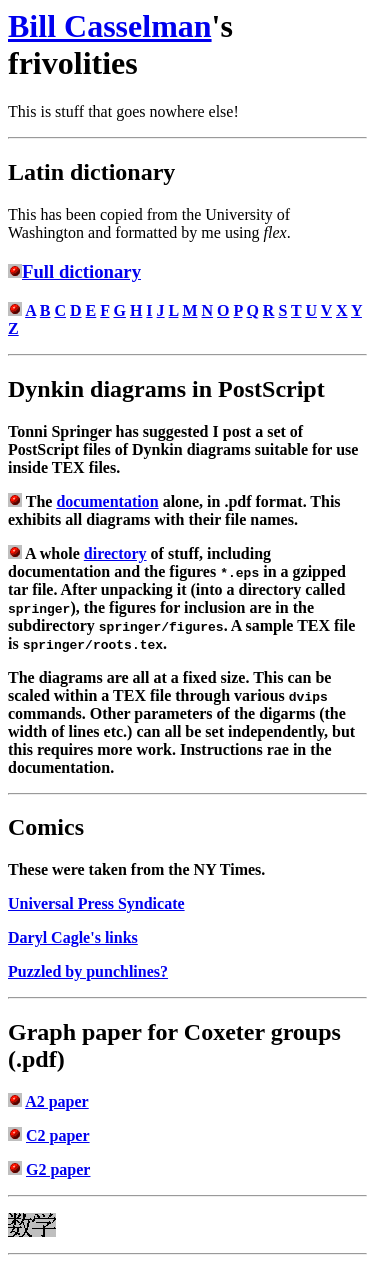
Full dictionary (81, 271)
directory (115, 553)
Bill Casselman (110, 26)
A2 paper (57, 1101)
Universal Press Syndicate (96, 903)
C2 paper (58, 1135)
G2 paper (58, 1169)
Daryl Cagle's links (73, 937)
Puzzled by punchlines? (88, 971)
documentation (107, 501)
